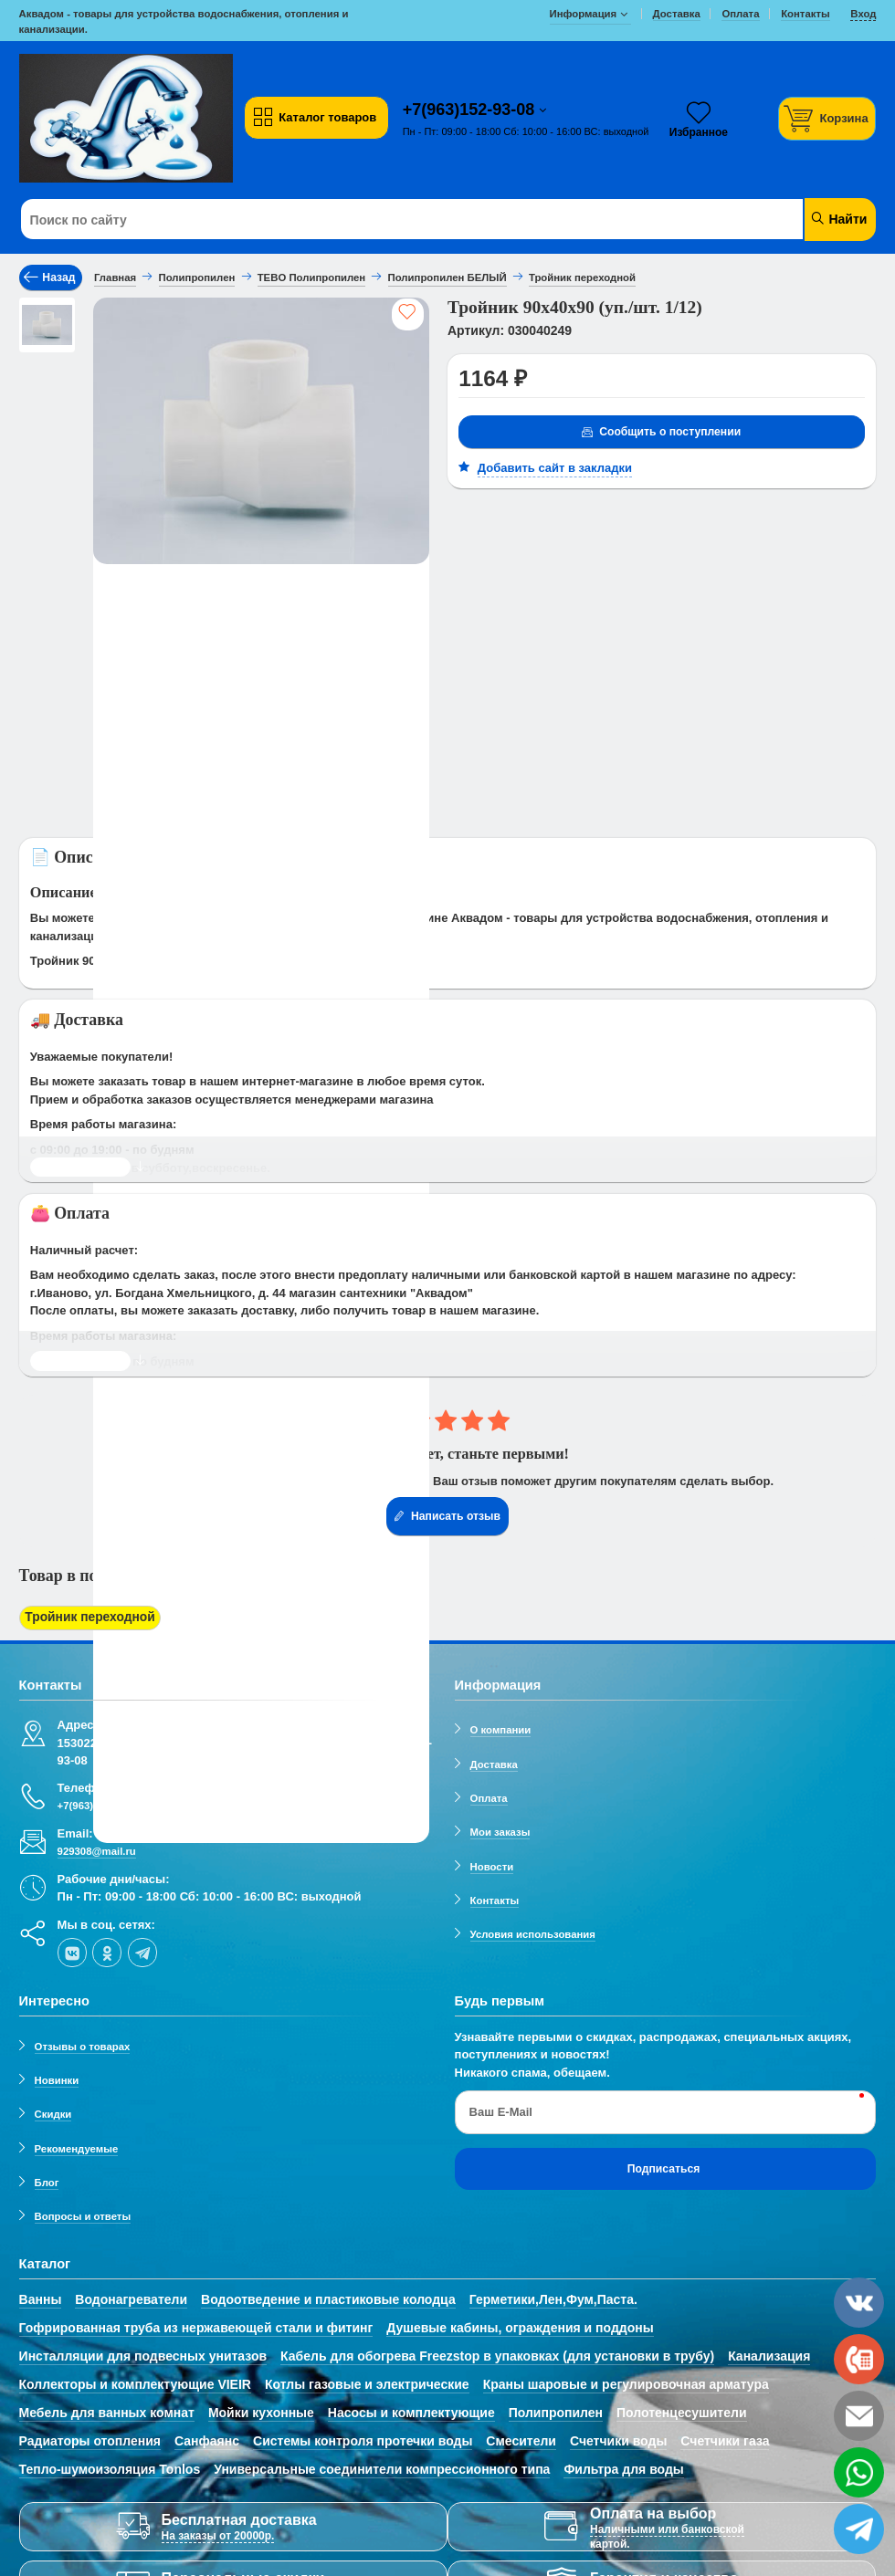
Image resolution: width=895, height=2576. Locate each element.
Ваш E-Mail (500, 2109)
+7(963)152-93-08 (471, 109)
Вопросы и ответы (83, 2213)
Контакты (495, 1896)
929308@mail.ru (97, 1848)
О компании (501, 1727)
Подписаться (663, 2165)
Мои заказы (500, 1829)
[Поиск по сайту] (375, 220)
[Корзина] (827, 118)
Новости (492, 1863)
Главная (115, 277)
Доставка (494, 1760)
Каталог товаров (314, 117)
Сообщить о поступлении (660, 432)
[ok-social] (106, 1948)
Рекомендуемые (77, 2145)
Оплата (489, 1794)
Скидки (53, 2111)
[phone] (859, 2359)
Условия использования (532, 1931)
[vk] (72, 1948)
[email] (859, 2416)
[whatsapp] (859, 2472)
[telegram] (142, 1948)
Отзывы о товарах (83, 2042)
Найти (839, 218)
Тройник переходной (85, 1617)
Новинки (57, 2076)
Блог (47, 2178)
